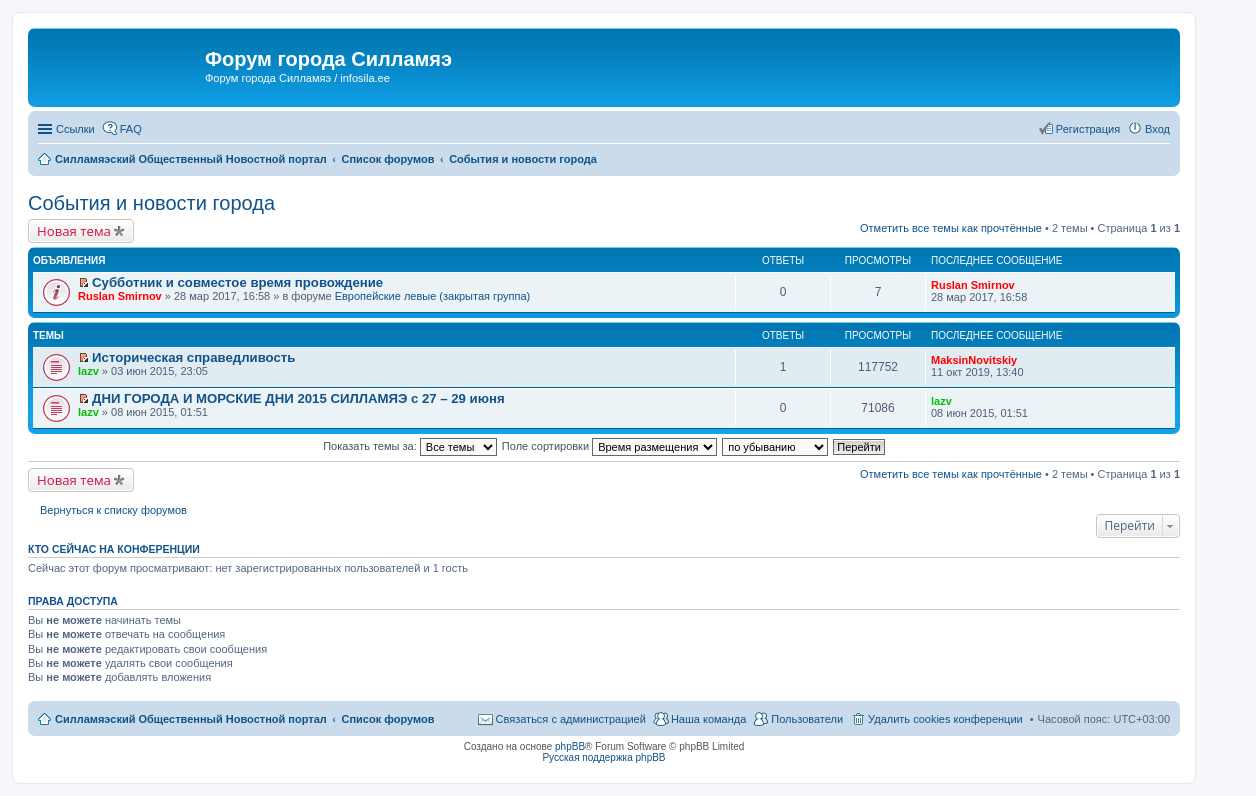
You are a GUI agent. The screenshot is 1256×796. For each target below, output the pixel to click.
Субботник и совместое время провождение (237, 282)
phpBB (570, 746)
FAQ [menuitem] (131, 129)
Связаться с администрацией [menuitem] (571, 719)
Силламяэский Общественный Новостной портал (191, 719)
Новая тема (74, 231)
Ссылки (75, 129)
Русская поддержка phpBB (603, 757)
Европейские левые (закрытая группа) (433, 296)
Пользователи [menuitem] (807, 719)
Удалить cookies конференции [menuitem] (945, 719)
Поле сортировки (609, 446)
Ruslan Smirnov (120, 296)
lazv (88, 371)
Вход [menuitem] (1157, 129)
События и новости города (151, 203)
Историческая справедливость (193, 357)
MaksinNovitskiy (974, 360)
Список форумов (387, 719)
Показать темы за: (410, 446)
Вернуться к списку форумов (113, 510)
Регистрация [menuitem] (1088, 129)
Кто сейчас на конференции (114, 549)
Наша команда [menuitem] (708, 719)
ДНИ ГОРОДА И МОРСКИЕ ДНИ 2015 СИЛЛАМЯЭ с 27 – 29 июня (298, 398)
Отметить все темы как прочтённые (951, 228)
